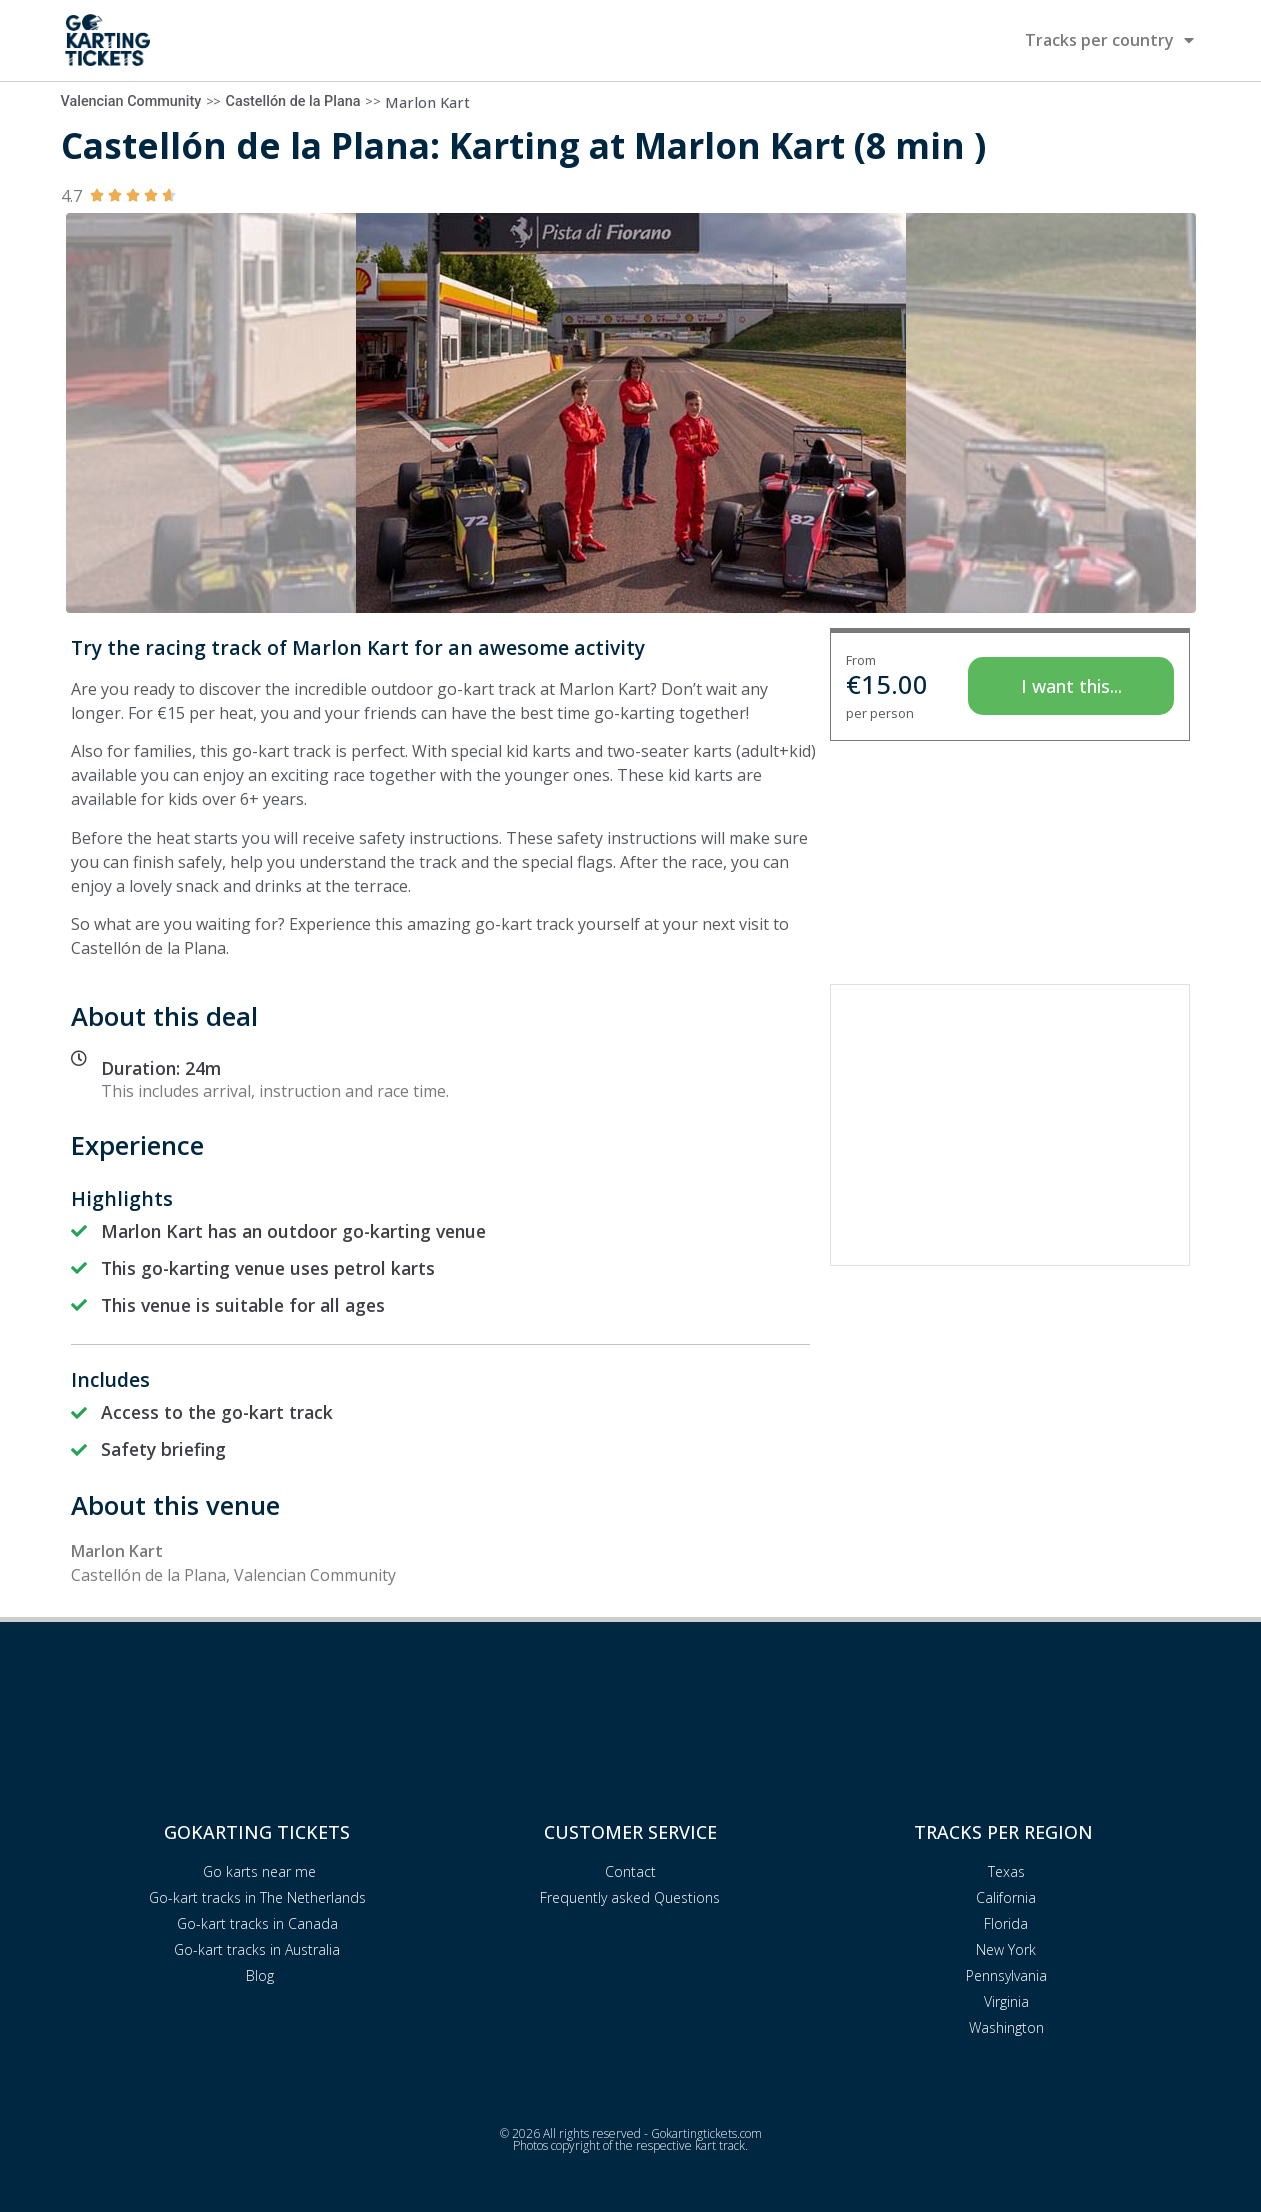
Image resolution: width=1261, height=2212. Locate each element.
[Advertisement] (1010, 1125)
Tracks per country (1109, 40)
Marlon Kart (427, 102)
